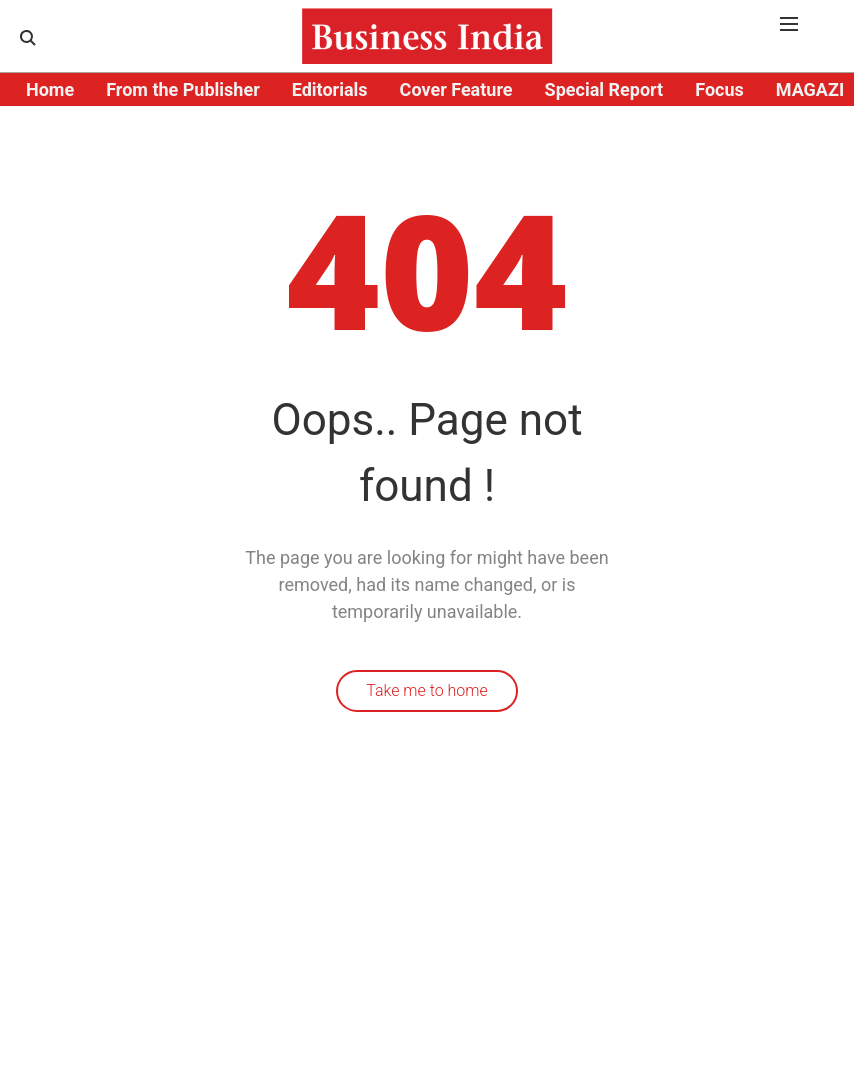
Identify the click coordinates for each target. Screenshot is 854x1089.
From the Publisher (183, 89)
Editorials (330, 89)
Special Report (604, 89)
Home (50, 89)
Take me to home (427, 690)
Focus (719, 89)
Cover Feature (456, 89)
